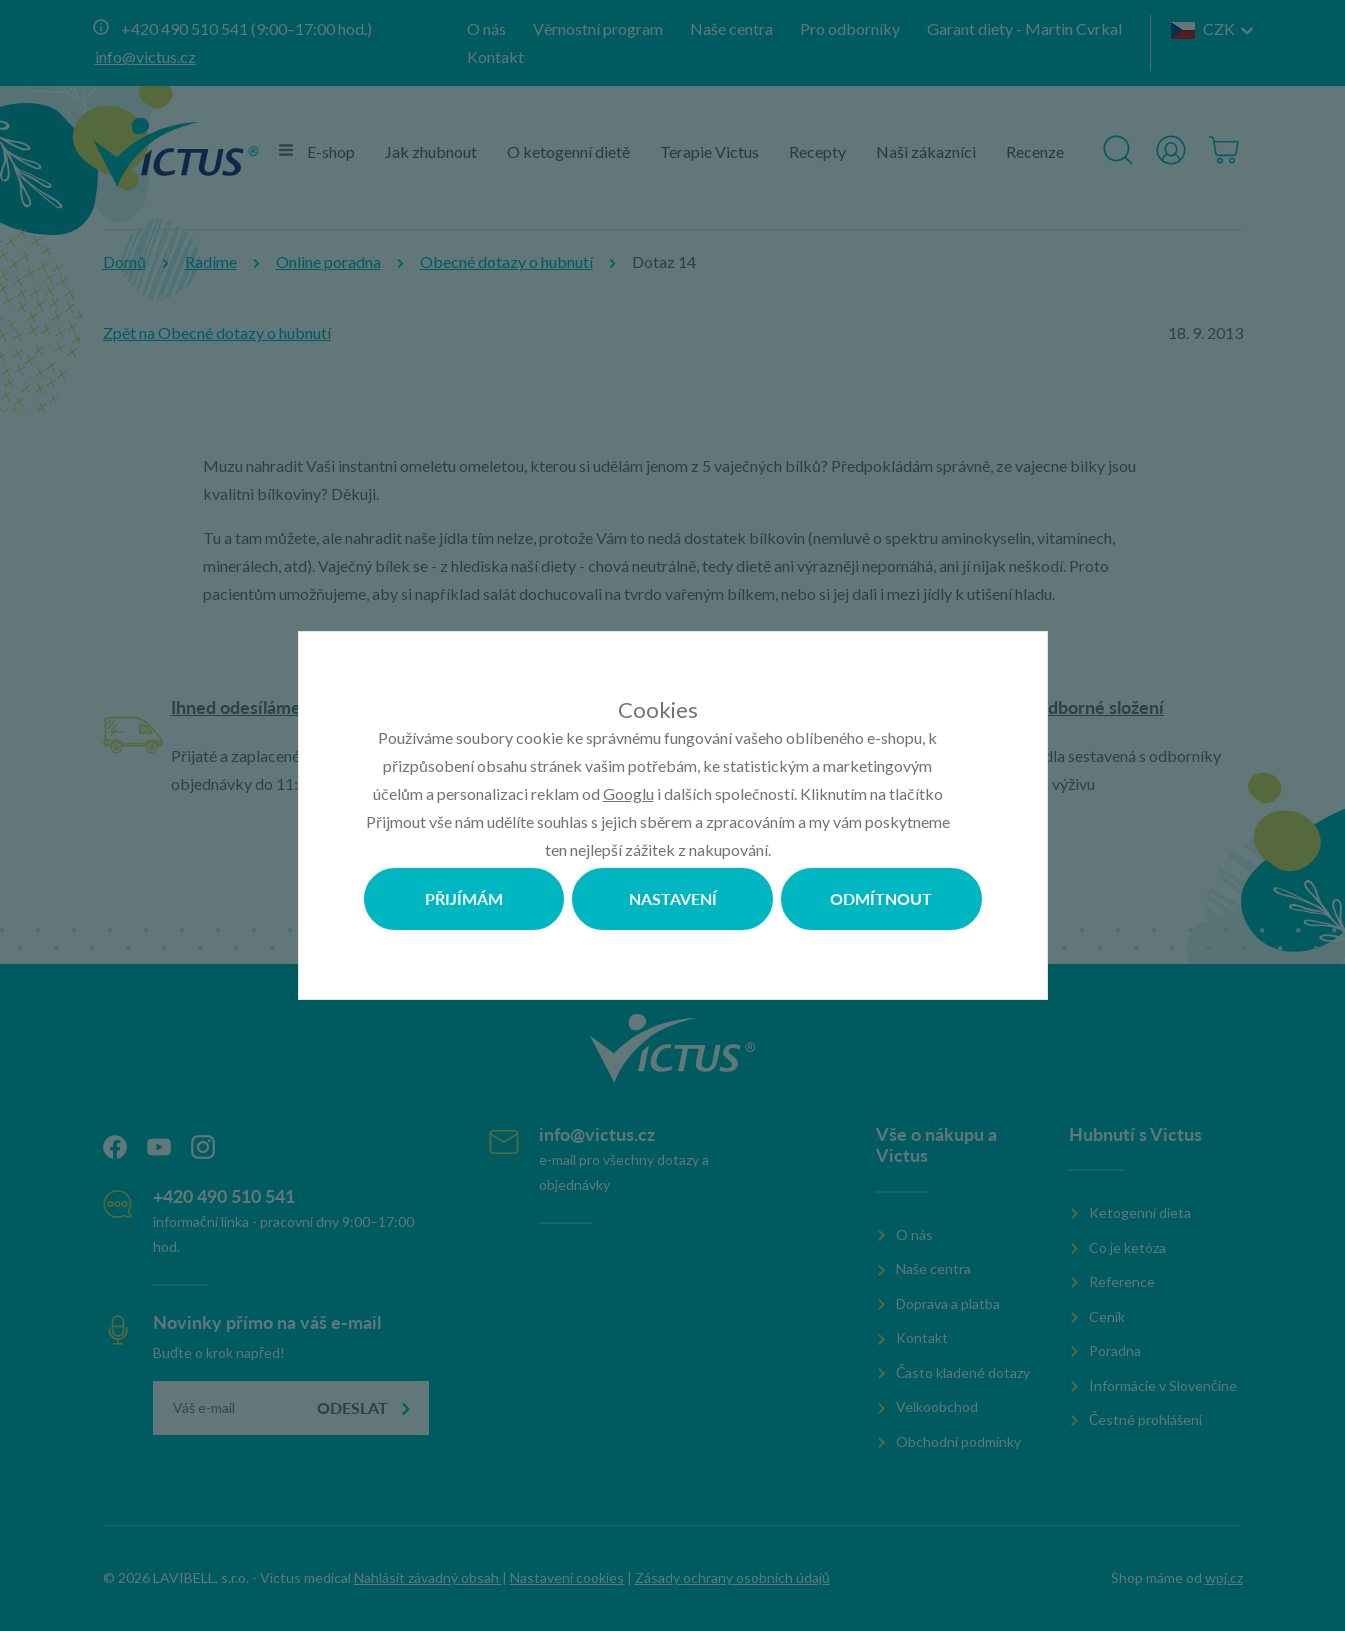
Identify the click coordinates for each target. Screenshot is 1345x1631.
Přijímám (464, 898)
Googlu (628, 793)
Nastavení (673, 898)
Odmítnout (881, 898)
